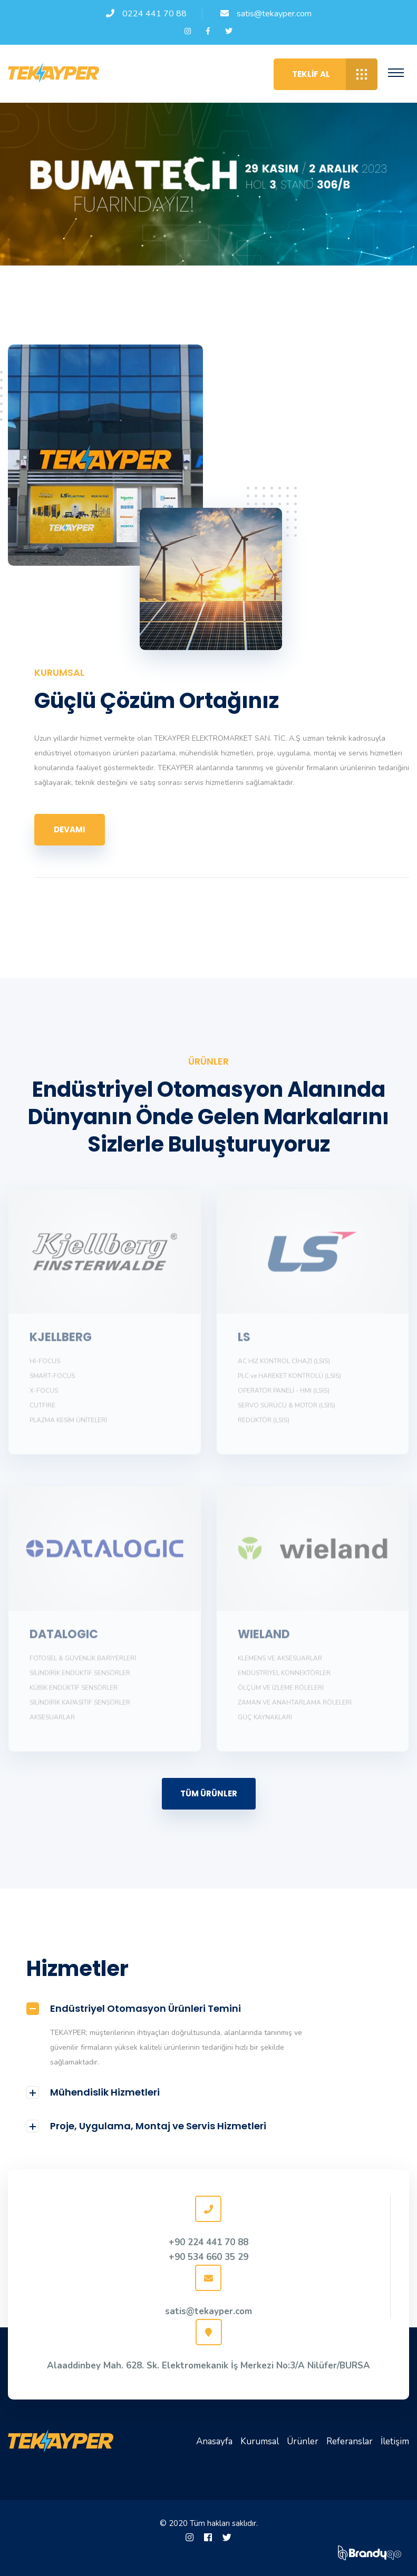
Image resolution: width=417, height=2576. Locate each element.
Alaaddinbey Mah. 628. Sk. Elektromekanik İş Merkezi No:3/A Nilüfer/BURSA (208, 2365)
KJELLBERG (61, 1342)
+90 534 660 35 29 (208, 2257)
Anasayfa (214, 2441)
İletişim (395, 2441)
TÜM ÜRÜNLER (208, 1793)
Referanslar (349, 2441)
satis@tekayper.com (274, 13)
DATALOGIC (64, 1639)
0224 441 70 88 (154, 13)
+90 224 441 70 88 (208, 2242)
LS (244, 1342)
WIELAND (264, 1639)
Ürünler (302, 2441)
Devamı (69, 829)
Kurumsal (259, 2441)
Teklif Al (334, 74)
